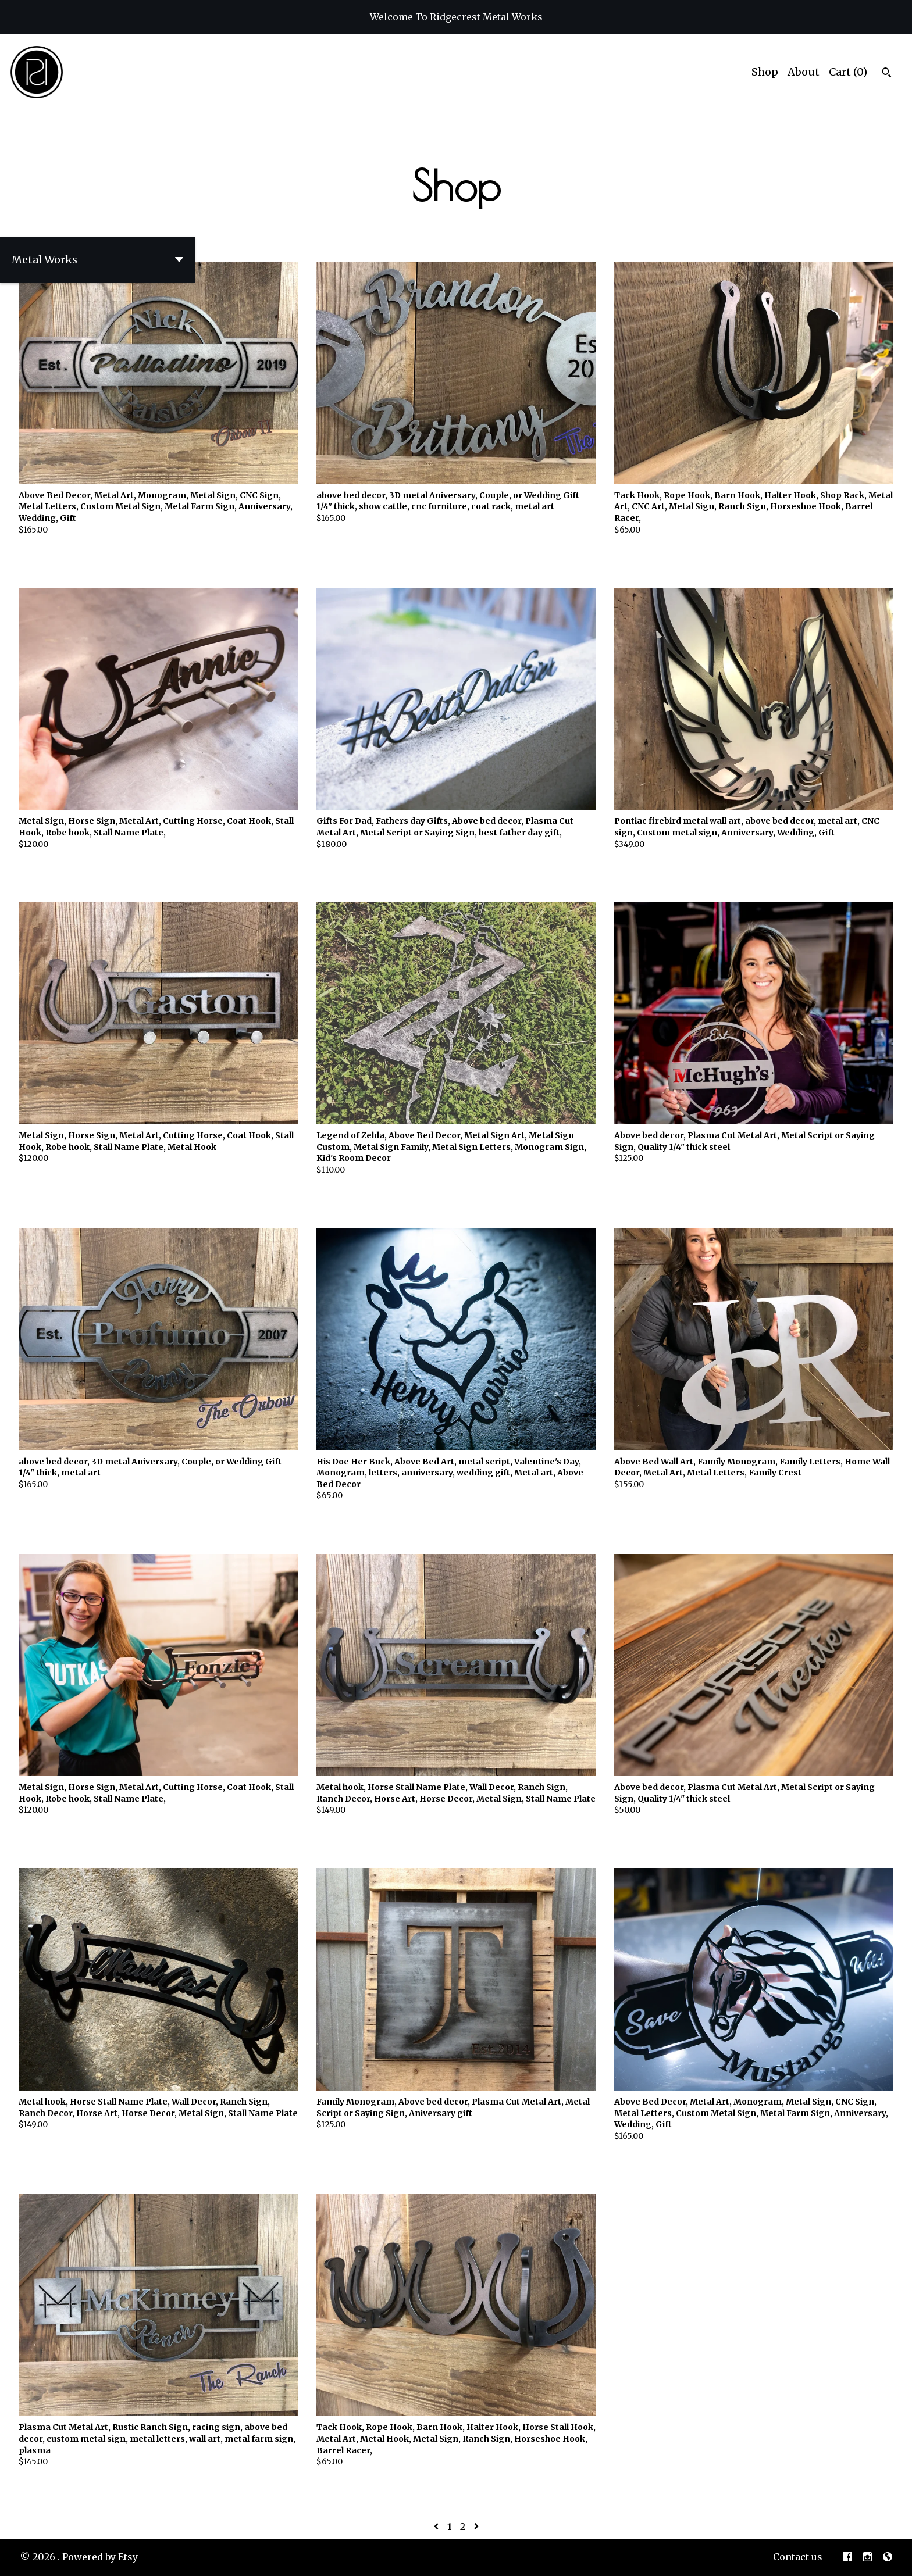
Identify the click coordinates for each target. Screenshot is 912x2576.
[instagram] (867, 2557)
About (804, 71)
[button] (97, 260)
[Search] (886, 73)
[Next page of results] (476, 2526)
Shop (764, 71)
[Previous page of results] (437, 2526)
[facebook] (847, 2557)
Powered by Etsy (100, 2557)
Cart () (848, 71)
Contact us (797, 2557)
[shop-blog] (887, 2557)
